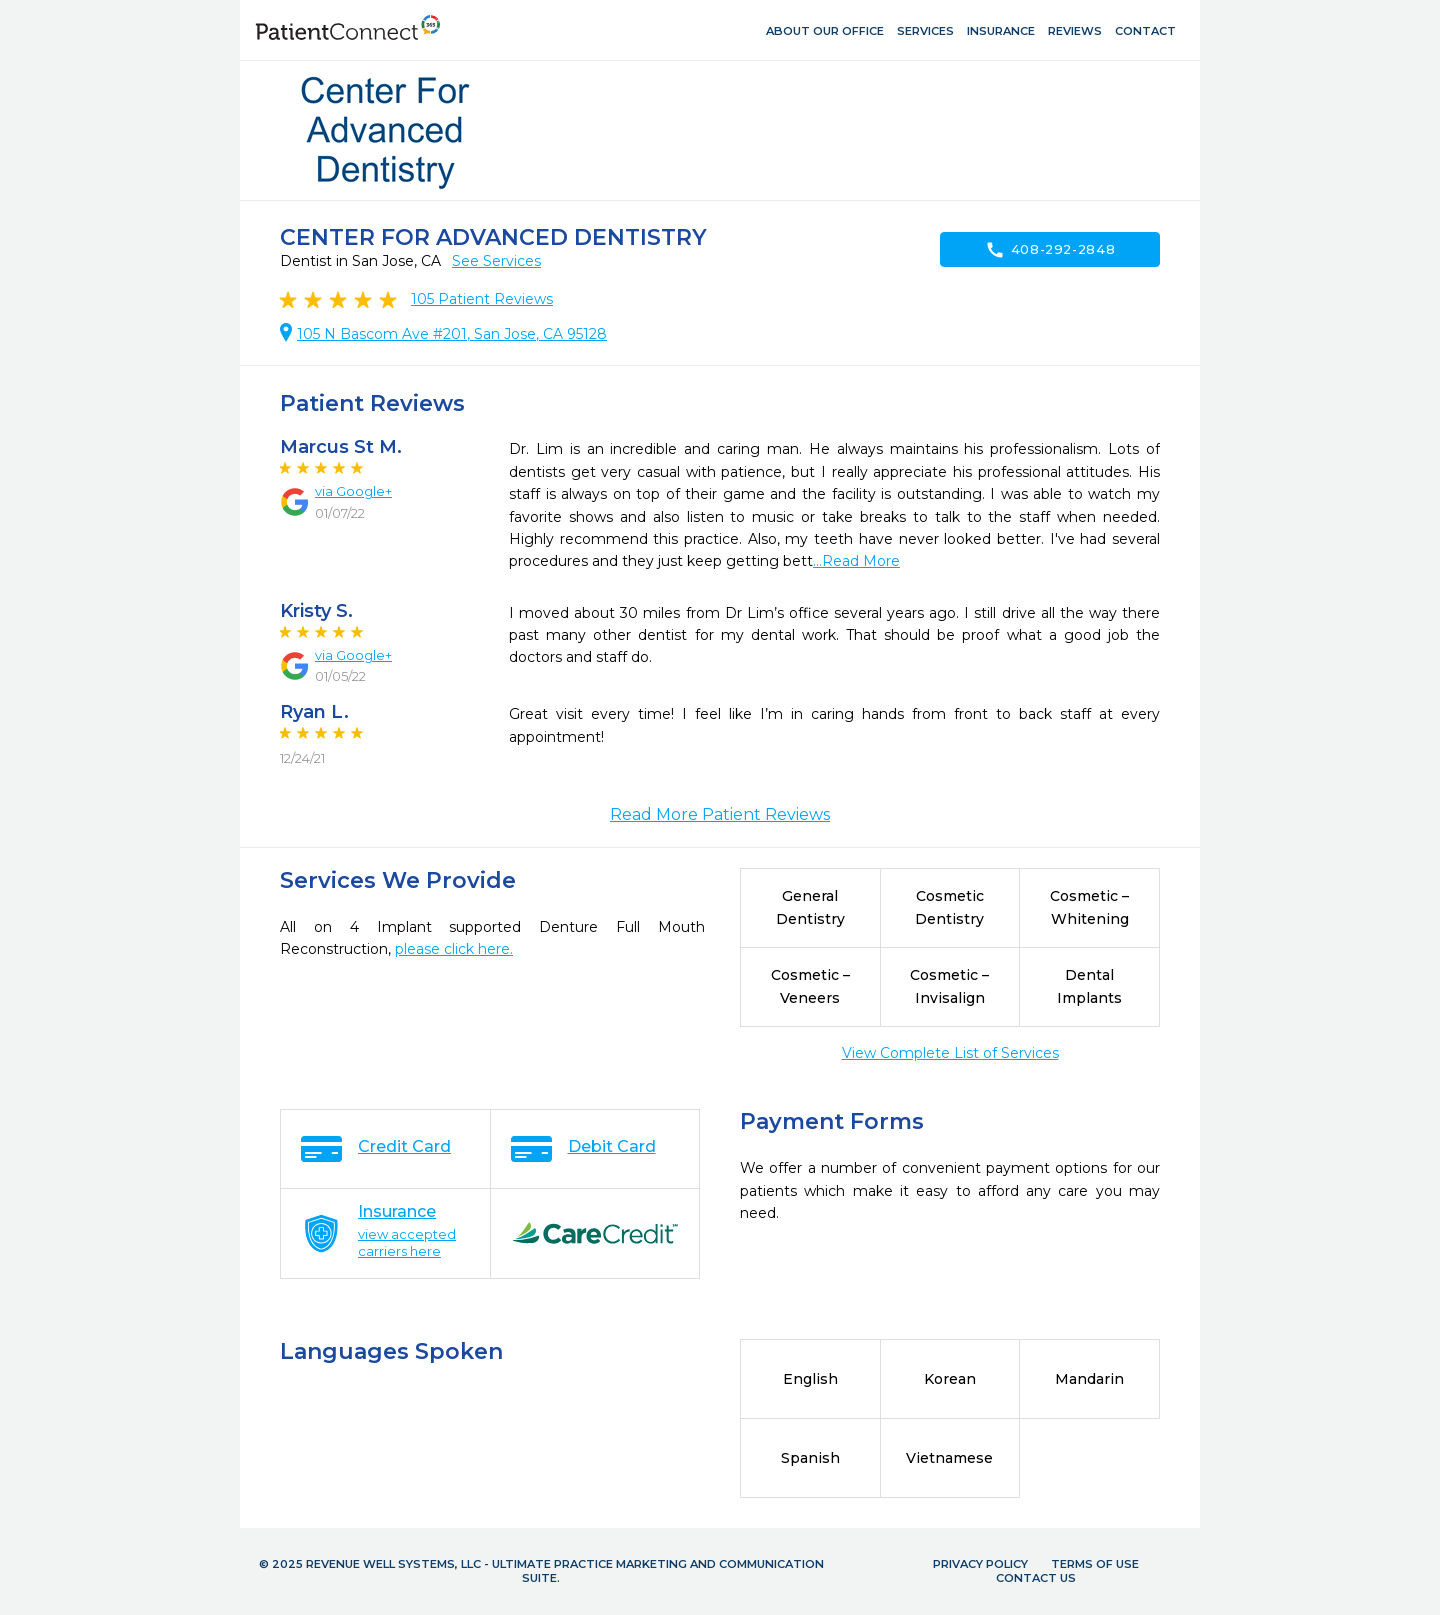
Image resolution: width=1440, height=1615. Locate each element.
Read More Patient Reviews (720, 814)
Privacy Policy (980, 1564)
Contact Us (1036, 1578)
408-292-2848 (1050, 250)
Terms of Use (1095, 1564)
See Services (496, 261)
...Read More (856, 561)
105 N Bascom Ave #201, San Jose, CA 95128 (452, 334)
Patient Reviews (482, 299)
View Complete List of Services (950, 1053)
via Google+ (353, 491)
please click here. (454, 949)
